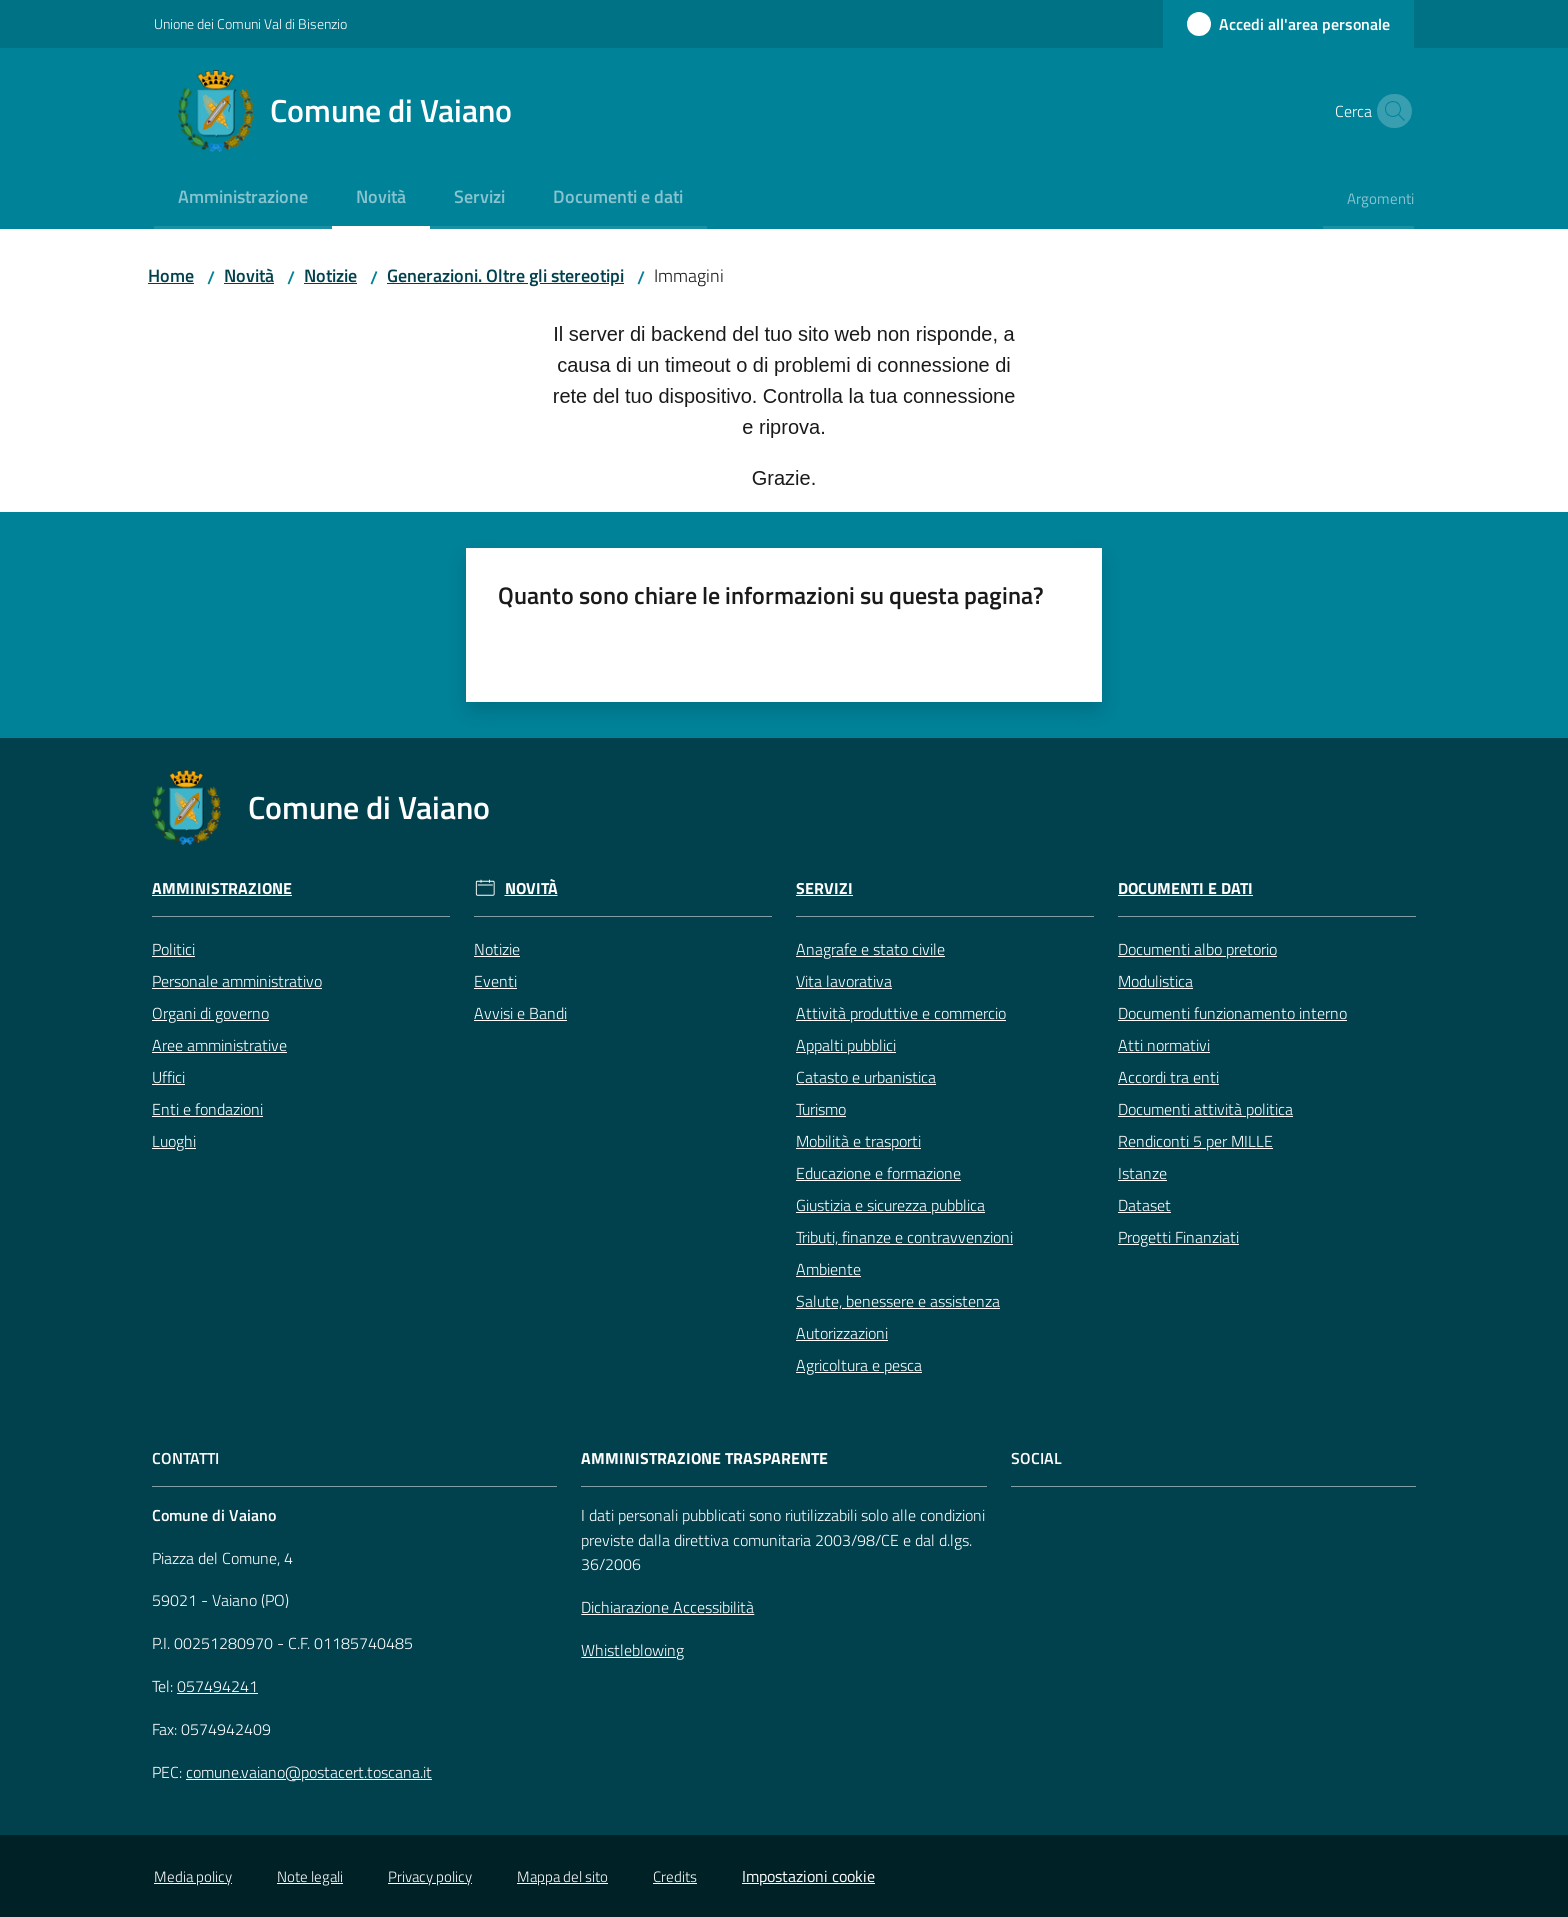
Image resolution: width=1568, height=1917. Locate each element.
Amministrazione (222, 888)
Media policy (193, 1876)
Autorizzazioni (842, 1333)
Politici (173, 949)
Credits (675, 1876)
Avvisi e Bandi (520, 1013)
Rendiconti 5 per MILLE (1195, 1141)
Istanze (1142, 1173)
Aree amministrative (219, 1045)
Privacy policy (430, 1876)
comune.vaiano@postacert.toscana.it (309, 1772)
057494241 (217, 1686)
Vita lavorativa (844, 981)
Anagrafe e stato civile (870, 949)
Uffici (168, 1077)
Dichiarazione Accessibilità (667, 1607)
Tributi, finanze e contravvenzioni (904, 1237)
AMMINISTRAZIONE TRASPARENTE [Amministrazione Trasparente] (704, 1458)
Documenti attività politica (1205, 1109)
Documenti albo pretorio (1197, 949)
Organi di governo (210, 1013)
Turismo (821, 1109)
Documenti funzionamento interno (1232, 1013)
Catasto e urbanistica (866, 1077)
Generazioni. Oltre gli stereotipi (505, 275)
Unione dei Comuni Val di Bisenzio (250, 23)
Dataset (1144, 1205)
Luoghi (174, 1141)
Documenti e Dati (1185, 888)
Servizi (824, 888)
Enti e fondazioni (207, 1109)
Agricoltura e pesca (859, 1365)
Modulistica (1155, 981)
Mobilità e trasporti (858, 1141)
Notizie (330, 275)
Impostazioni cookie (808, 1876)
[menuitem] (243, 198)
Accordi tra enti (1168, 1077)
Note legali (310, 1876)
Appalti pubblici (846, 1045)
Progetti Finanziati (1178, 1237)
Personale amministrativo (237, 981)
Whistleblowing (632, 1650)
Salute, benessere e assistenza (898, 1301)
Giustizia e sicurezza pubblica (890, 1205)
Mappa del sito (562, 1876)
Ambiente (828, 1269)
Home (171, 275)
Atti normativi (1164, 1045)
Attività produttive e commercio (901, 1013)
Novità (249, 275)
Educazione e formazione (878, 1173)
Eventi (495, 981)
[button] (1390, 111)
